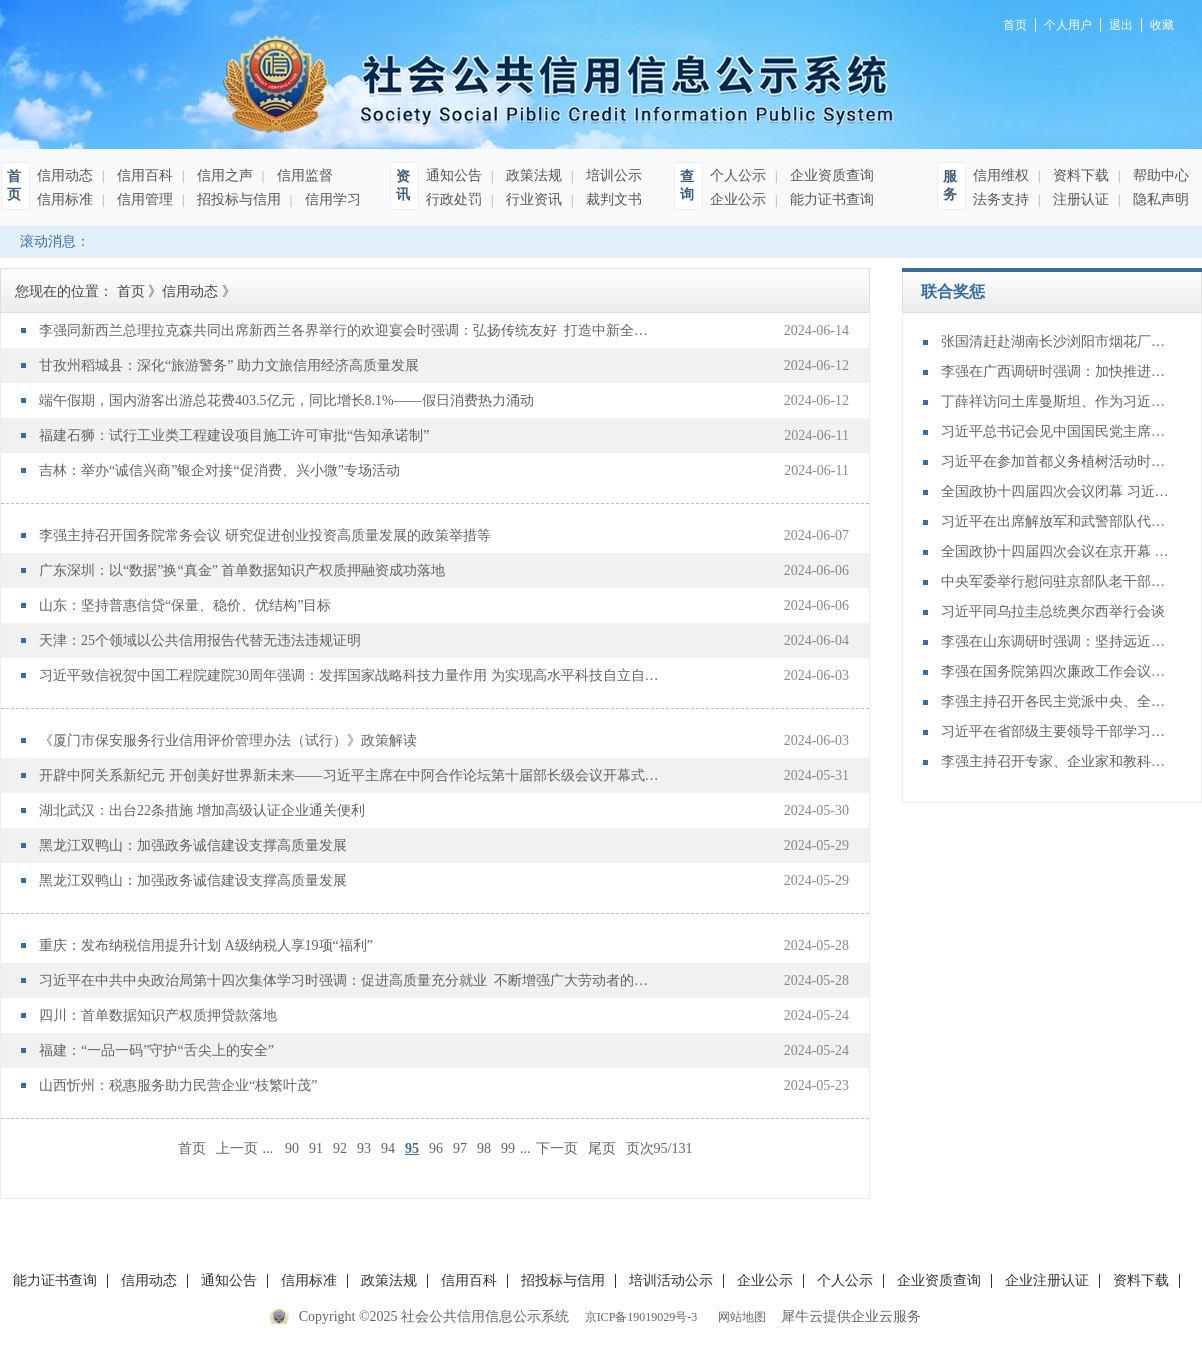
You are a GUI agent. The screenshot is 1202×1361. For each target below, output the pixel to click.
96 (436, 1148)
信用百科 (143, 175)
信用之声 (223, 175)
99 (508, 1148)
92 (340, 1148)
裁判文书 (612, 199)
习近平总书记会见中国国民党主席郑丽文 (1056, 431)
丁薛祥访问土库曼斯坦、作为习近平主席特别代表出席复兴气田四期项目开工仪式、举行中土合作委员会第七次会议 (1056, 401)
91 (316, 1148)
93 (364, 1148)
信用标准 (65, 199)
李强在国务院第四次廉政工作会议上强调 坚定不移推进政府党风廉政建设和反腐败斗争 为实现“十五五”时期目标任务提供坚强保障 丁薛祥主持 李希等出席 (1056, 671)
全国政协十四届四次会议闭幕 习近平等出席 (1056, 491)
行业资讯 (532, 199)
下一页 (557, 1148)
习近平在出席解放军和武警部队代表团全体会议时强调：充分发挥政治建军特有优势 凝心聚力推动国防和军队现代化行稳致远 (1056, 521)
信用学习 (331, 199)
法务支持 (1001, 199)
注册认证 (1079, 199)
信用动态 (65, 175)
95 (412, 1148)
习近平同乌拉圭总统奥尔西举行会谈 (1053, 611)
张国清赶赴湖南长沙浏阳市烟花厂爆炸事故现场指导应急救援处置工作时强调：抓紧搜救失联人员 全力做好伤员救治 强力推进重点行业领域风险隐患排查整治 (1056, 341)
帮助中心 (1159, 175)
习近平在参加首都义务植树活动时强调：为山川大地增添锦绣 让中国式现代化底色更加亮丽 (1056, 461)
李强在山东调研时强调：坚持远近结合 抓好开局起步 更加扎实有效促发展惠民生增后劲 (1056, 641)
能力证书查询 (830, 199)
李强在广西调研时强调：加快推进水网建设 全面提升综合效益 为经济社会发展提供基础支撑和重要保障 (1056, 371)
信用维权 (1001, 175)
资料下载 (1079, 175)
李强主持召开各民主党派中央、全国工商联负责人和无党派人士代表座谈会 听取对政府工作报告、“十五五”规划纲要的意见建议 (1056, 701)
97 (460, 1148)
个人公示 (738, 175)
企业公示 (738, 199)
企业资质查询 (830, 175)
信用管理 (143, 199)
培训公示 (612, 175)
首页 (192, 1148)
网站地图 (739, 1317)
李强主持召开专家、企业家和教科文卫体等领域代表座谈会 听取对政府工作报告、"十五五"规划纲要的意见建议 (1056, 761)
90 (292, 1148)
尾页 (602, 1148)
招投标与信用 (237, 199)
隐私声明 (1159, 199)
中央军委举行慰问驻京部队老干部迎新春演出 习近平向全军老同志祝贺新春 (1056, 581)
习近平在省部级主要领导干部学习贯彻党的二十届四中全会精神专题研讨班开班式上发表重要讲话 (1056, 731)
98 (484, 1148)
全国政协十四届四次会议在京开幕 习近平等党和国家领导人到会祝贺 (1056, 551)
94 (388, 1148)
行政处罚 (454, 199)
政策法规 (532, 175)
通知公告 (454, 175)
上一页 (237, 1148)
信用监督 (303, 175)
